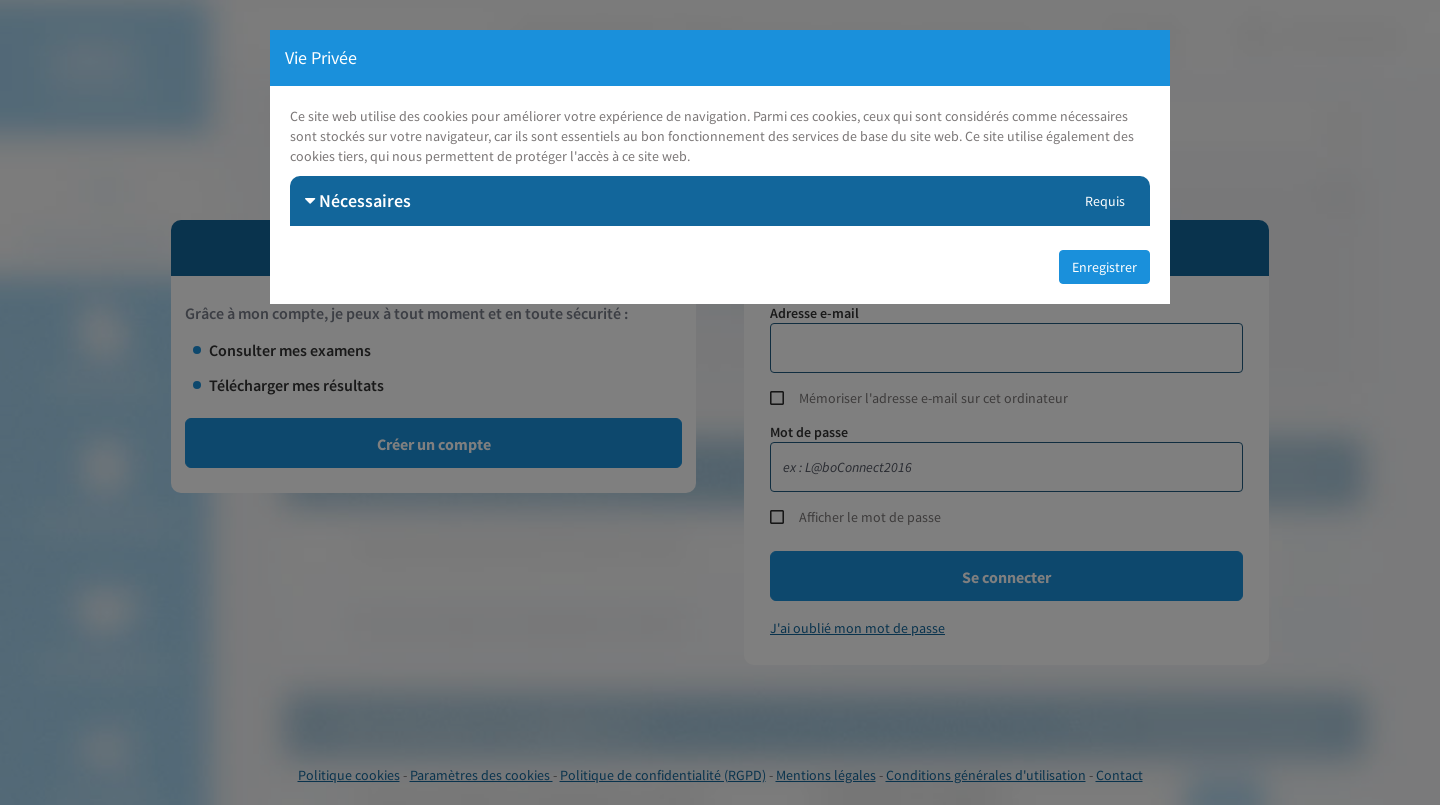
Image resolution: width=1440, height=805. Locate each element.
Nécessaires (358, 200)
